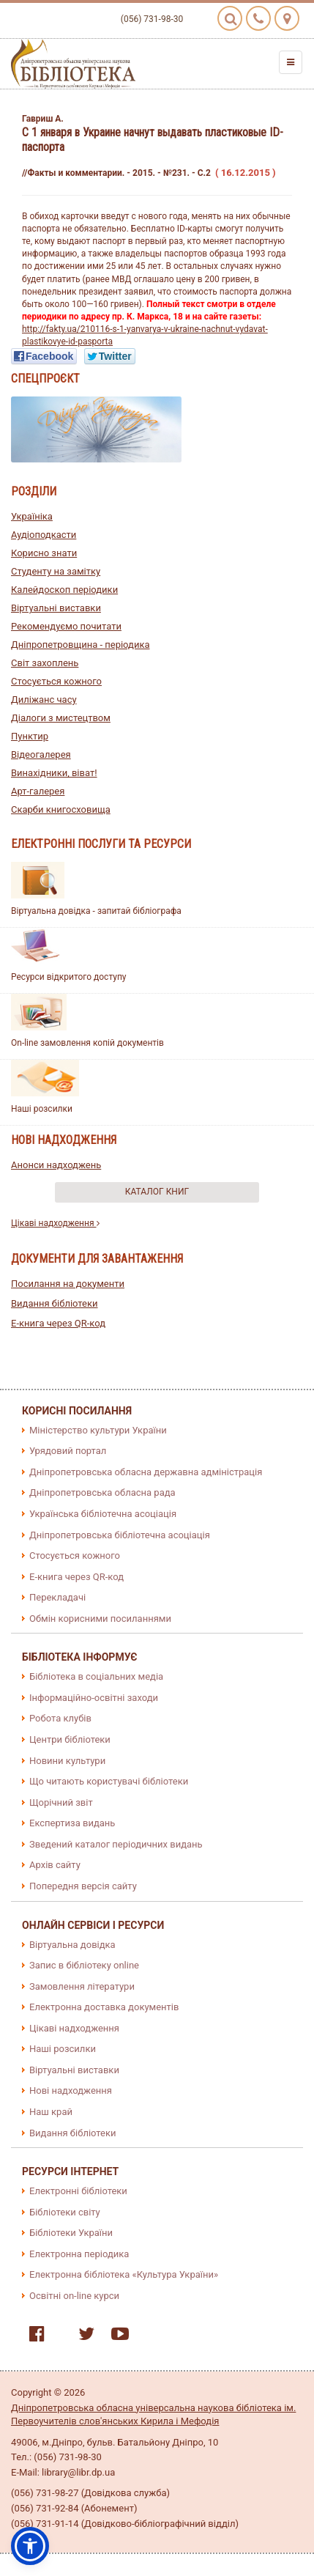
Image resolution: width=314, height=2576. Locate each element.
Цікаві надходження (55, 1223)
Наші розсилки (41, 1109)
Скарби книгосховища (61, 809)
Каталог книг (157, 1191)
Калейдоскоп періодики (64, 589)
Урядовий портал (67, 1450)
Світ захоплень (44, 662)
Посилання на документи (67, 1283)
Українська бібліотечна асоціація (102, 1513)
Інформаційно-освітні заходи (93, 1697)
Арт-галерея (37, 791)
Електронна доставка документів (104, 2006)
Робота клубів (60, 1718)
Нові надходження (70, 2090)
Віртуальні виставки (56, 607)
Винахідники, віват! (54, 772)
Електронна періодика (79, 2253)
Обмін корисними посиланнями (100, 1618)
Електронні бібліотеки (78, 2190)
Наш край (50, 2111)
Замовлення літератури (82, 1986)
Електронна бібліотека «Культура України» (123, 2274)
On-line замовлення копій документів (87, 1043)
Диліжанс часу (44, 699)
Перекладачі (57, 1597)
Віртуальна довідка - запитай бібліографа (96, 911)
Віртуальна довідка (72, 1944)
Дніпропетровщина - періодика (80, 644)
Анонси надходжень (56, 1164)
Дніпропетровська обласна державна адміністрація (145, 1471)
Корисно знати (44, 552)
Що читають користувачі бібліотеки (108, 1781)
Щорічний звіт (61, 1802)
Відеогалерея (41, 754)
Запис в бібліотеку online (84, 1965)
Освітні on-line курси (74, 2295)
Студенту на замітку (55, 571)
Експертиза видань (72, 1822)
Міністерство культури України (98, 1430)
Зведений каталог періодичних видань (116, 1844)
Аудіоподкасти (43, 534)
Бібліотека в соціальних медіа (96, 1676)
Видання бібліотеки (54, 1303)
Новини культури (67, 1760)
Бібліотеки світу (64, 2212)
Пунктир (29, 736)
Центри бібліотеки (70, 1739)
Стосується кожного (56, 681)
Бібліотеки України (71, 2232)
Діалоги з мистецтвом (61, 717)
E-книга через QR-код (58, 1323)
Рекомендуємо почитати (66, 626)
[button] (30, 2546)
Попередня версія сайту (83, 1886)
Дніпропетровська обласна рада (102, 1492)
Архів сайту (55, 1864)
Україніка (32, 516)
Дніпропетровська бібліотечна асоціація (119, 1534)
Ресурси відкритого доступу (69, 977)
